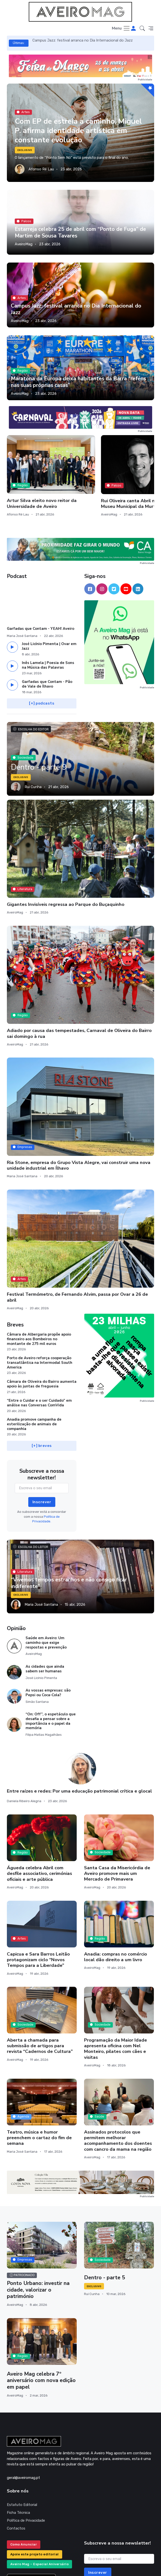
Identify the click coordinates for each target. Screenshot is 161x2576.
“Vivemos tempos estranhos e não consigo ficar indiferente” (69, 1577)
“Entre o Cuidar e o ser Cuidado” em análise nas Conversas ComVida (39, 1396)
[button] (142, 28)
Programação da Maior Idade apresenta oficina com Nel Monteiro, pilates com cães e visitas (115, 2042)
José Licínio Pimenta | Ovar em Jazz (49, 640)
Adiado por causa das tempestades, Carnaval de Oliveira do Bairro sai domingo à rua (79, 1027)
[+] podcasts (41, 697)
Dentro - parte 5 (104, 2271)
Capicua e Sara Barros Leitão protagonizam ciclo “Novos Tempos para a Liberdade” (38, 1953)
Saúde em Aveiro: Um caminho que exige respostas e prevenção (46, 1636)
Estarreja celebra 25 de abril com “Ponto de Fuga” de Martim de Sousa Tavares (77, 232)
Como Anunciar (23, 2538)
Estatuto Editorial (22, 2498)
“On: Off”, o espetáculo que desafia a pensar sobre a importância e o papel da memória (51, 1715)
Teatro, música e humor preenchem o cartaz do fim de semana (39, 2131)
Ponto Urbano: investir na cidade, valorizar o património (38, 2283)
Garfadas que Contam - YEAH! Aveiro (40, 622)
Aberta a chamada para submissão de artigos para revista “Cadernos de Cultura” (40, 2039)
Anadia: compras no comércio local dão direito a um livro (115, 1950)
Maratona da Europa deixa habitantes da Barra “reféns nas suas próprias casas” (78, 382)
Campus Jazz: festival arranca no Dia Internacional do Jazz (82, 40)
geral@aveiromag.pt (23, 2471)
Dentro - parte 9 (39, 760)
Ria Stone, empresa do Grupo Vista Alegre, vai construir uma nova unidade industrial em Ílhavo (78, 1159)
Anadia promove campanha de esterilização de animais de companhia (34, 1418)
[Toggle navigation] (121, 29)
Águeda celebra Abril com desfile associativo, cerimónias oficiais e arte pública (39, 1867)
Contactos (16, 2522)
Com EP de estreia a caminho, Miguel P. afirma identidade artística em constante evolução (78, 130)
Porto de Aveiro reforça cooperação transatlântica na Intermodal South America (39, 1356)
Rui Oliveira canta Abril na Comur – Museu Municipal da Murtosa (114, 495)
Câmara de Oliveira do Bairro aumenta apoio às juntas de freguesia (41, 1377)
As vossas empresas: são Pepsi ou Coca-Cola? (48, 1686)
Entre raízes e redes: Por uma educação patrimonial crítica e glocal (79, 1785)
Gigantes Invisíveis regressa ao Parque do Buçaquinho (65, 898)
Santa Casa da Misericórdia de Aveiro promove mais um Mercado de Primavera (117, 1867)
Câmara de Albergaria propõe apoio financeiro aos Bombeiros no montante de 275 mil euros (39, 1332)
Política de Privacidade (26, 2514)
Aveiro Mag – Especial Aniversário (39, 2558)
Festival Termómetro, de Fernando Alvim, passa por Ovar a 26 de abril (77, 1291)
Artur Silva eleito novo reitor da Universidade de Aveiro (42, 492)
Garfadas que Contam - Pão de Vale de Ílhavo (47, 677)
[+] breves (42, 1439)
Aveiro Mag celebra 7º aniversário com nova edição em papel (41, 2374)
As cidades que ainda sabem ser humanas (45, 1662)
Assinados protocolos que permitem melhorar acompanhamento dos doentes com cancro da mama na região (118, 2134)
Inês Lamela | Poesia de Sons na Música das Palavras (48, 658)
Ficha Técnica (18, 2506)
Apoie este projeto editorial (34, 2548)
